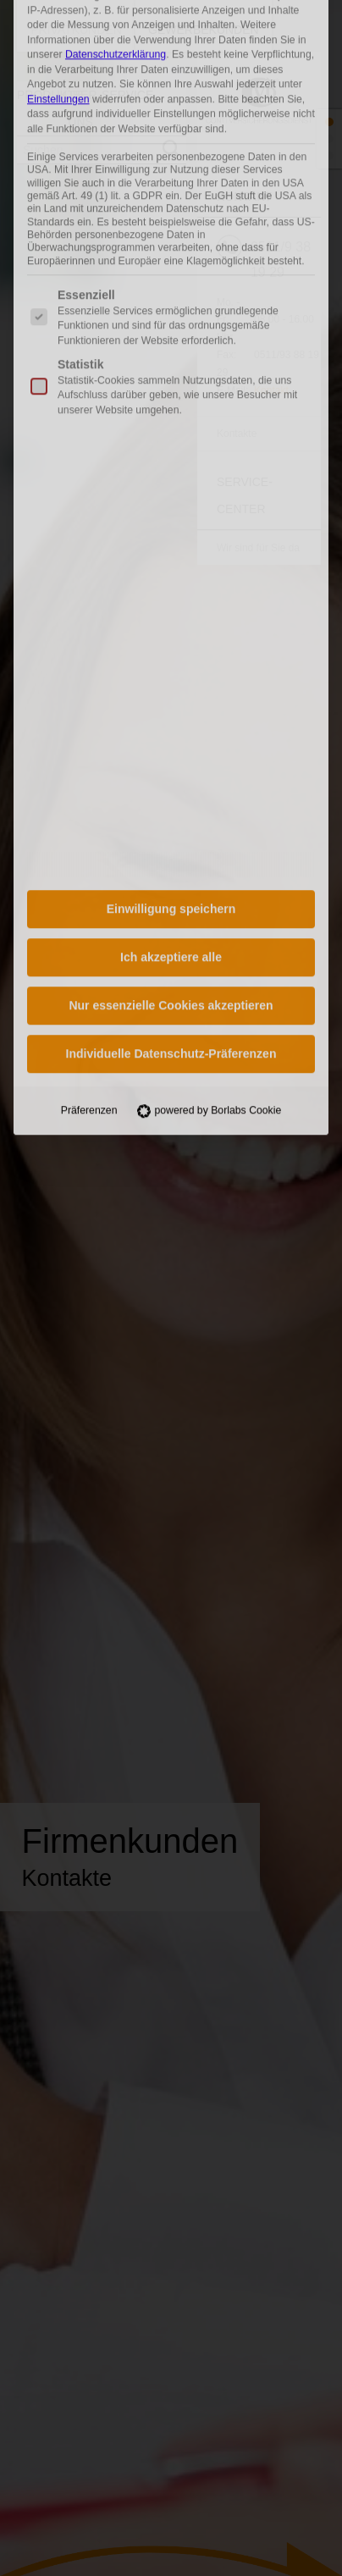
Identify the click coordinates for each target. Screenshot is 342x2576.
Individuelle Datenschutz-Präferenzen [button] (171, 797)
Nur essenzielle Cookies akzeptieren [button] (171, 749)
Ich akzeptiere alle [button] (171, 701)
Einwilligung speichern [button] (171, 653)
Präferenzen (89, 854)
